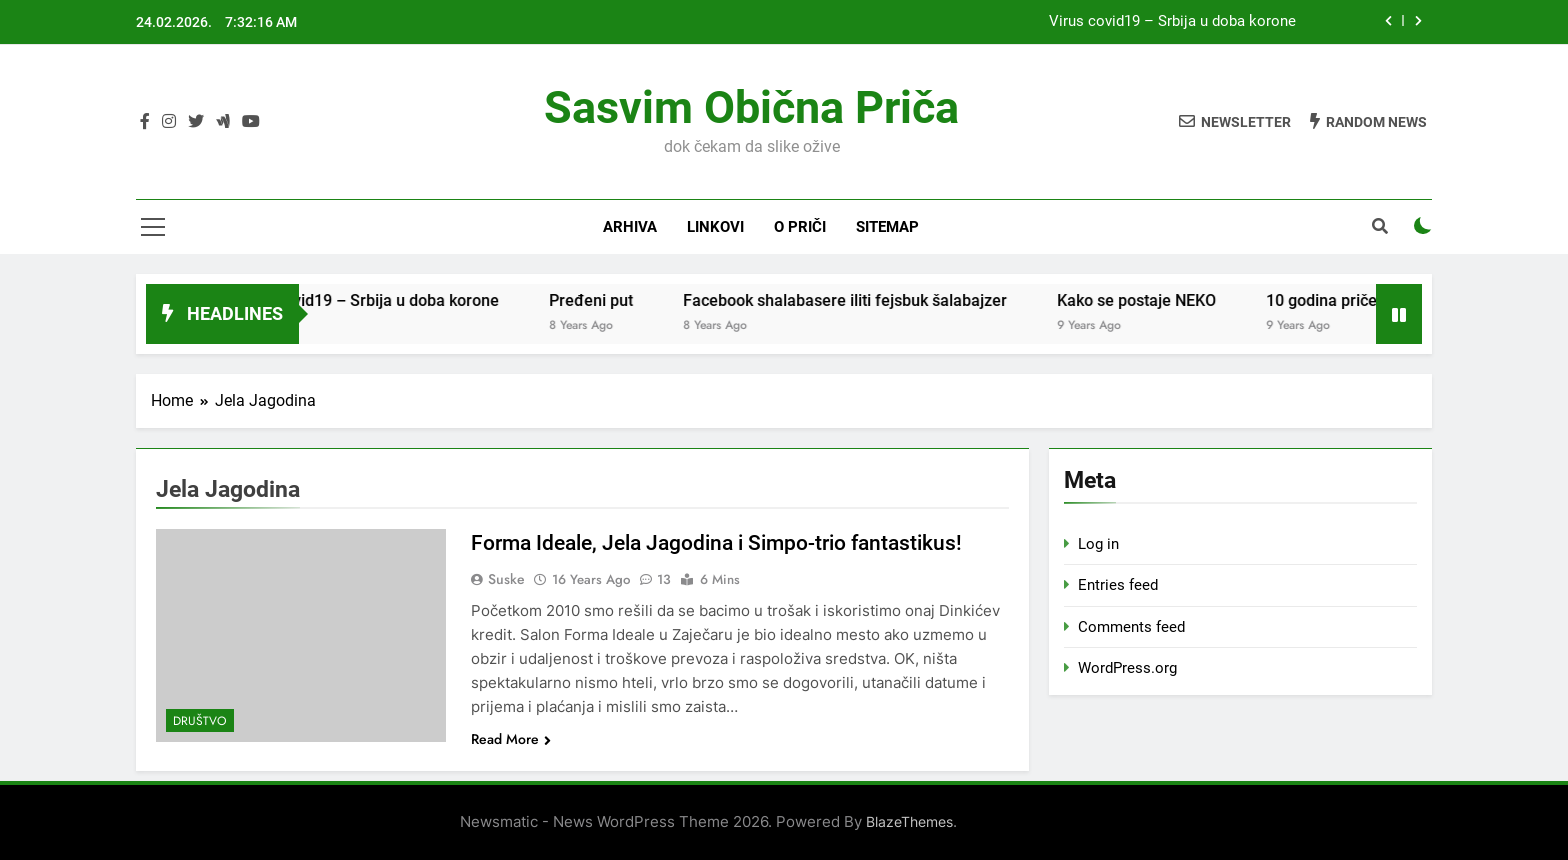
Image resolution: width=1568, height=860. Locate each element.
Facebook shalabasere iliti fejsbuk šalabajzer (927, 300)
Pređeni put (673, 300)
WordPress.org (1127, 668)
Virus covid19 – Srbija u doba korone (1172, 22)
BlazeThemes (909, 821)
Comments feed (1131, 627)
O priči (800, 227)
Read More (511, 739)
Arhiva (630, 227)
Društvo (200, 721)
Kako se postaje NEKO (1218, 300)
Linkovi (715, 227)
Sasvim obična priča (751, 107)
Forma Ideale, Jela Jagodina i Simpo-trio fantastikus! (729, 542)
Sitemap (887, 227)
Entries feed (1118, 585)
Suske (506, 579)
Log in (1098, 544)
